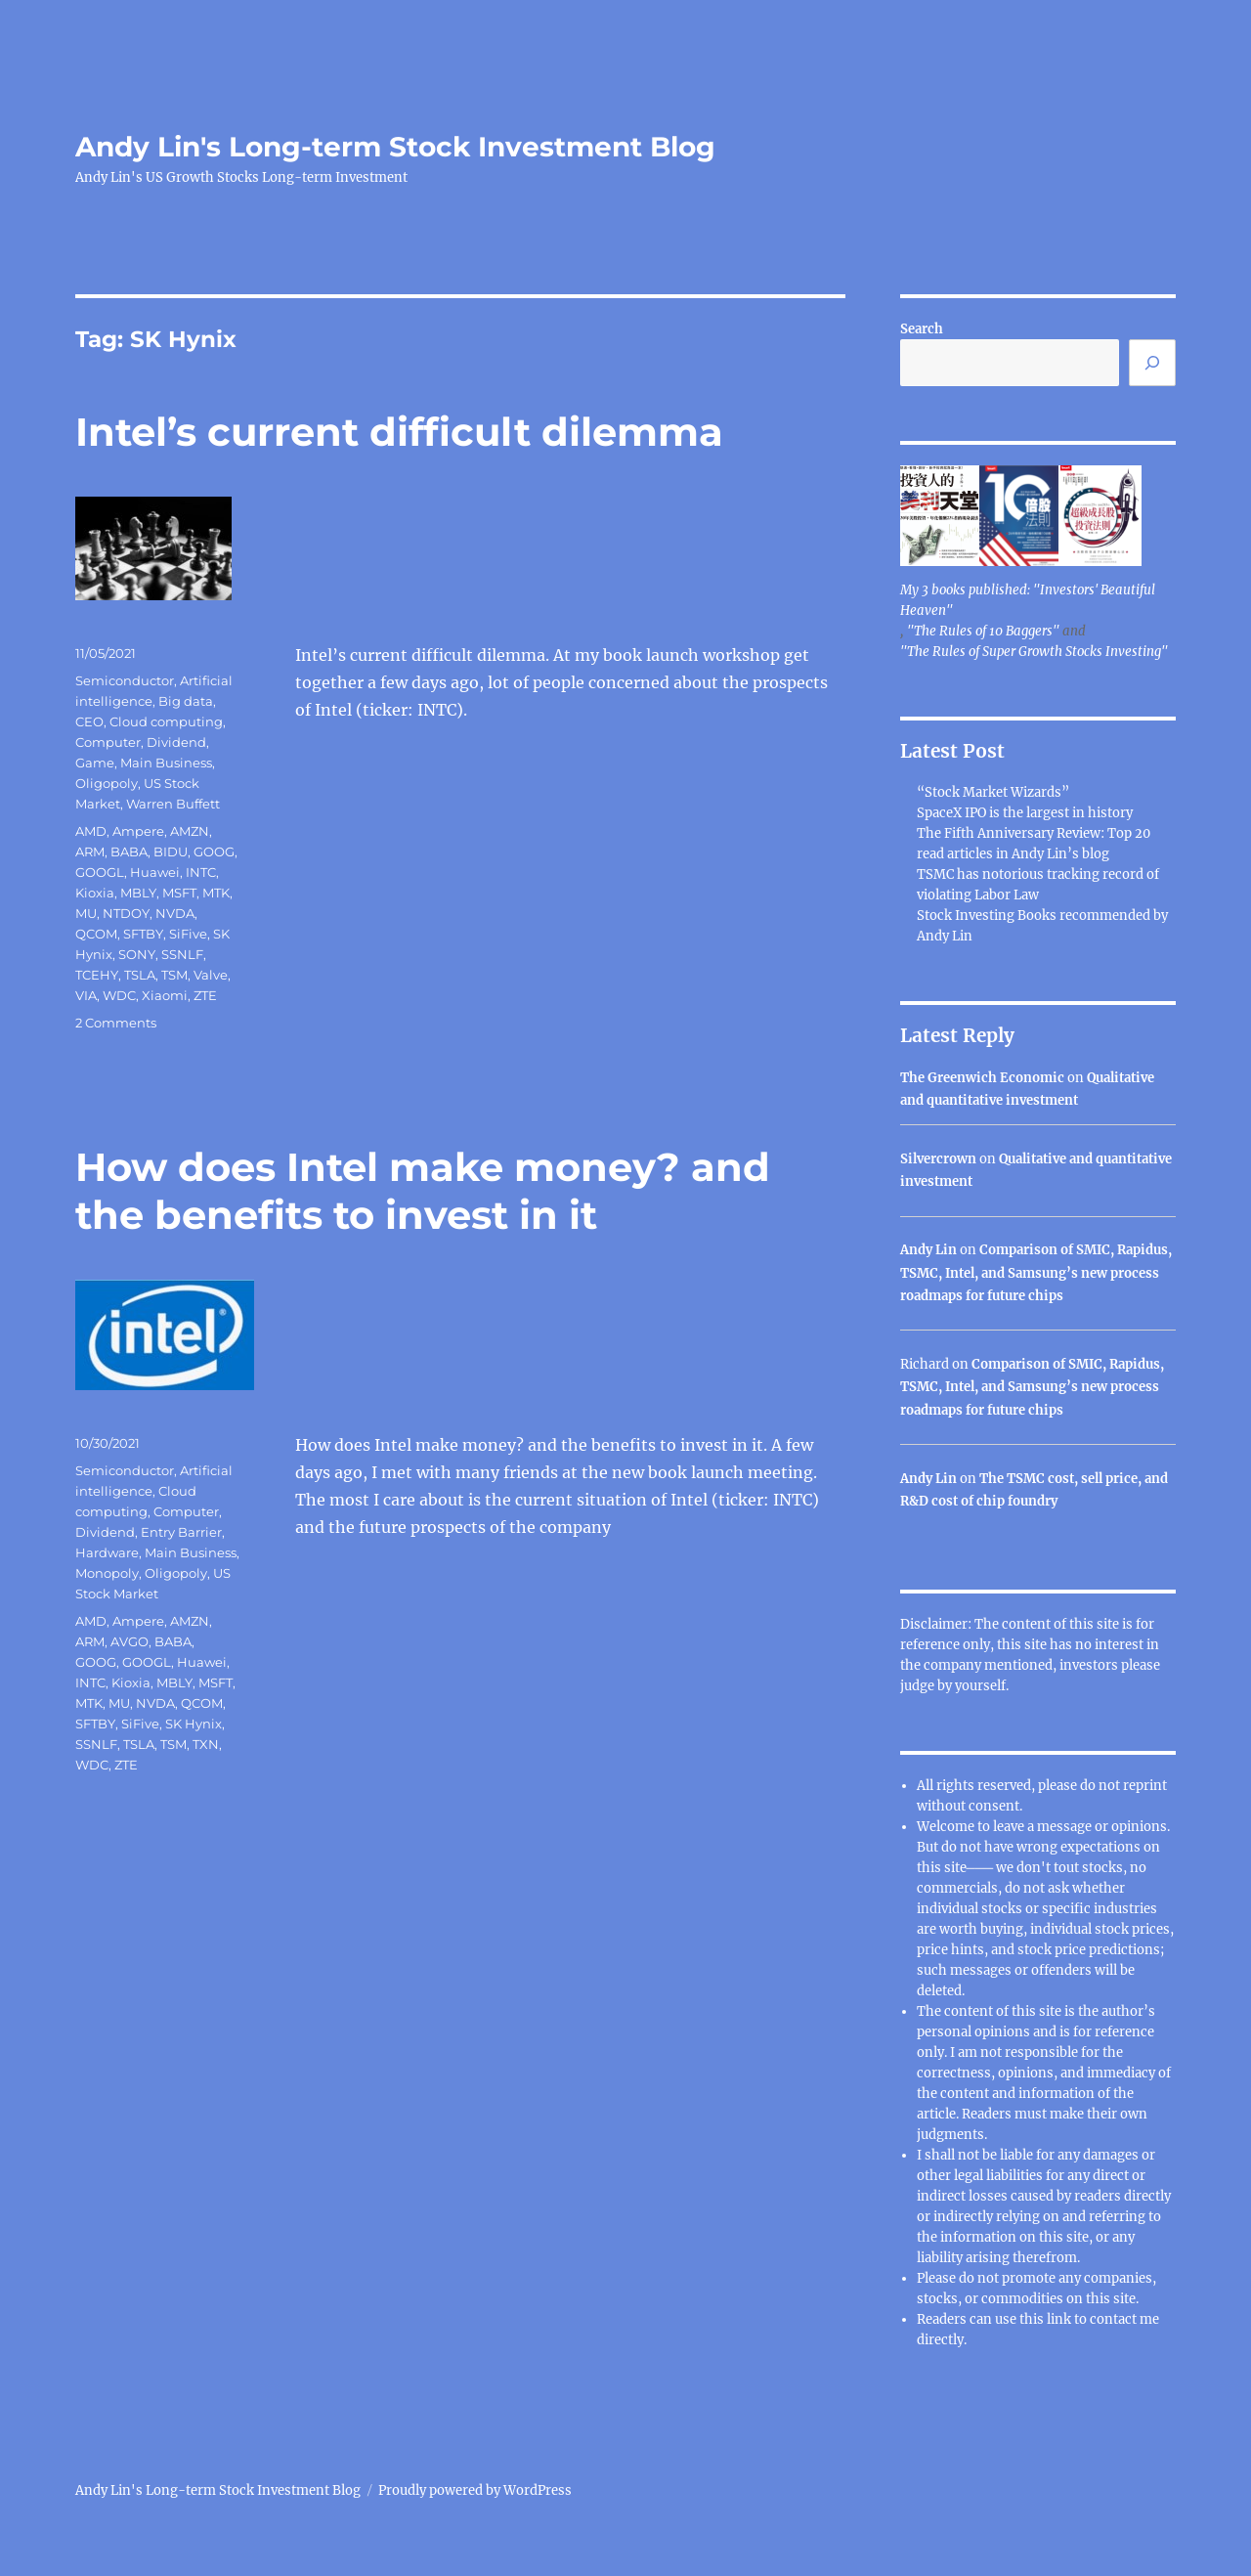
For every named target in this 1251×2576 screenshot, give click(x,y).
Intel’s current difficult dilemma (399, 432)
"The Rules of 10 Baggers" (983, 631)
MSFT (179, 892)
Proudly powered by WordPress (475, 2490)
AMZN (189, 831)
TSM (174, 974)
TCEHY (96, 974)
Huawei (155, 872)
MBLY (138, 892)
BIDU (170, 851)
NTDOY (126, 913)
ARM (90, 851)
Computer (108, 742)
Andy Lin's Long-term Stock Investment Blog (395, 146)
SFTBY (143, 933)
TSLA (139, 974)
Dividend (176, 742)
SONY (136, 954)
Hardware (107, 1552)
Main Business (166, 762)
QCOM (96, 933)
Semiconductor (124, 680)
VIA (86, 995)
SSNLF (182, 954)
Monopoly (107, 1573)
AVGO (129, 1641)
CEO (89, 721)
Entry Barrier (181, 1532)
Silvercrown (938, 1159)
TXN (206, 1744)
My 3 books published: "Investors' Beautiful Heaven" (1027, 600)
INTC (201, 872)
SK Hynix (193, 1723)
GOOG (214, 851)
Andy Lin (928, 1250)
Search (921, 329)
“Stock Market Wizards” (993, 792)
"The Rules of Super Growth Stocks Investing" (1034, 651)
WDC (119, 995)
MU (86, 913)
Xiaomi (165, 995)
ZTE (205, 995)
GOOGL (99, 872)
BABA (129, 851)
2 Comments (115, 1022)
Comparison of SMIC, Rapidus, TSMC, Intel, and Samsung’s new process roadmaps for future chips (1036, 1273)
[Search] (1152, 362)
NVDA (174, 913)
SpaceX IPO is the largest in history (1025, 813)
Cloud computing (166, 721)
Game (94, 762)
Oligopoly (106, 783)
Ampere (138, 831)
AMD (91, 831)
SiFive (188, 933)
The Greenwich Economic (982, 1078)
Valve (211, 974)
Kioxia (94, 892)
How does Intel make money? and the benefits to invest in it (422, 1191)
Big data (185, 701)
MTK (216, 892)
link (1060, 2319)
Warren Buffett (173, 803)
